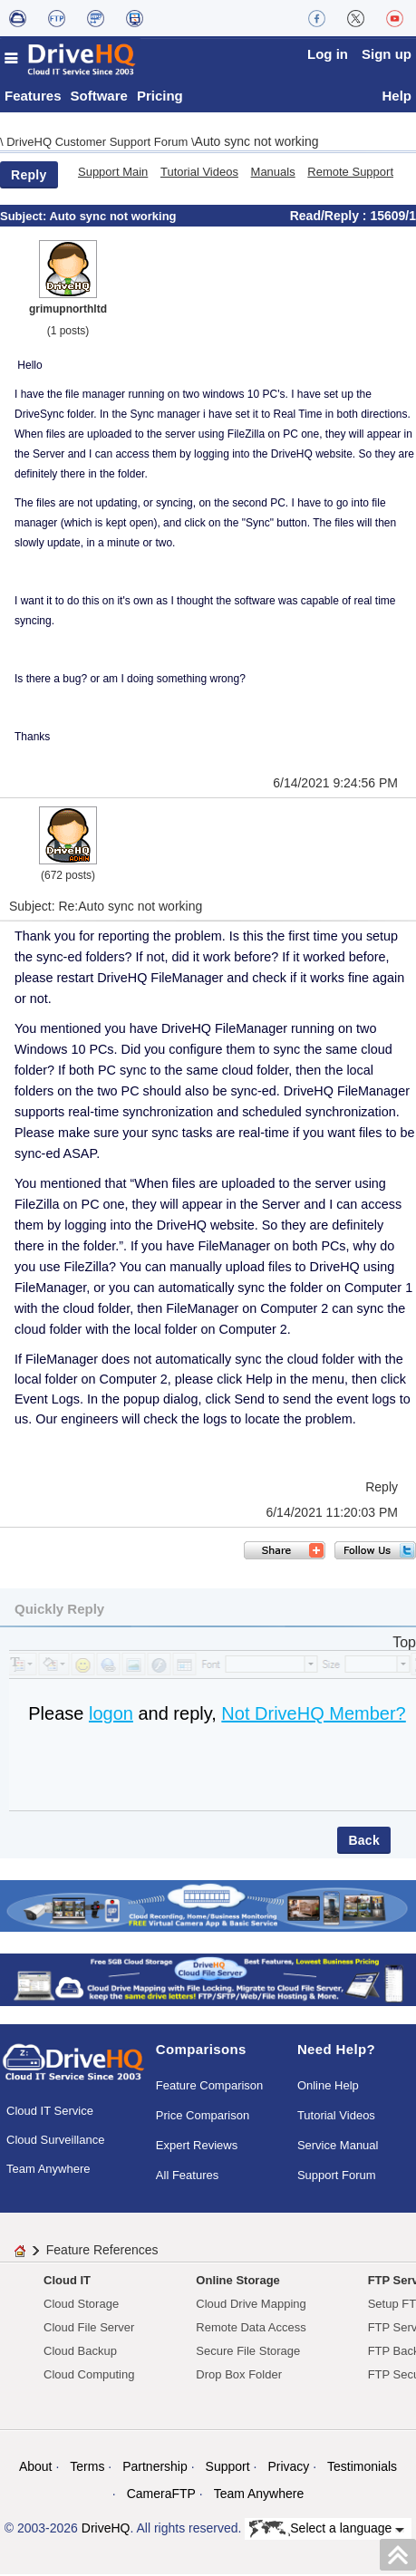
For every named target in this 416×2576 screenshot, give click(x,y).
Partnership (155, 2468)
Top (404, 1644)
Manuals (273, 173)
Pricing (160, 97)
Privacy (288, 2468)
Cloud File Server (89, 2329)
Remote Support (350, 173)
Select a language (326, 2531)
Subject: (24, 218)
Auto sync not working (257, 143)
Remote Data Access (250, 2329)
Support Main (113, 173)
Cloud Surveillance (55, 2141)
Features (33, 97)
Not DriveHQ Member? (313, 1715)
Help (396, 97)
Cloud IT (67, 2282)
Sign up (386, 54)
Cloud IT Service (49, 2112)
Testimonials (362, 2468)
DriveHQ (106, 2530)
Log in (327, 54)
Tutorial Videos (199, 173)
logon (111, 1715)
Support (228, 2468)
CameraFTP (161, 2495)
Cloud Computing (89, 2376)
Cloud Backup (80, 2352)
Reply (29, 176)
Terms (87, 2468)
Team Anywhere (48, 2170)
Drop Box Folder (239, 2376)
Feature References (102, 2251)
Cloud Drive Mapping (250, 2305)
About (36, 2468)
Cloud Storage (81, 2305)
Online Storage (237, 2282)
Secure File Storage (248, 2352)
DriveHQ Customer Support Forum (98, 143)
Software (99, 97)
